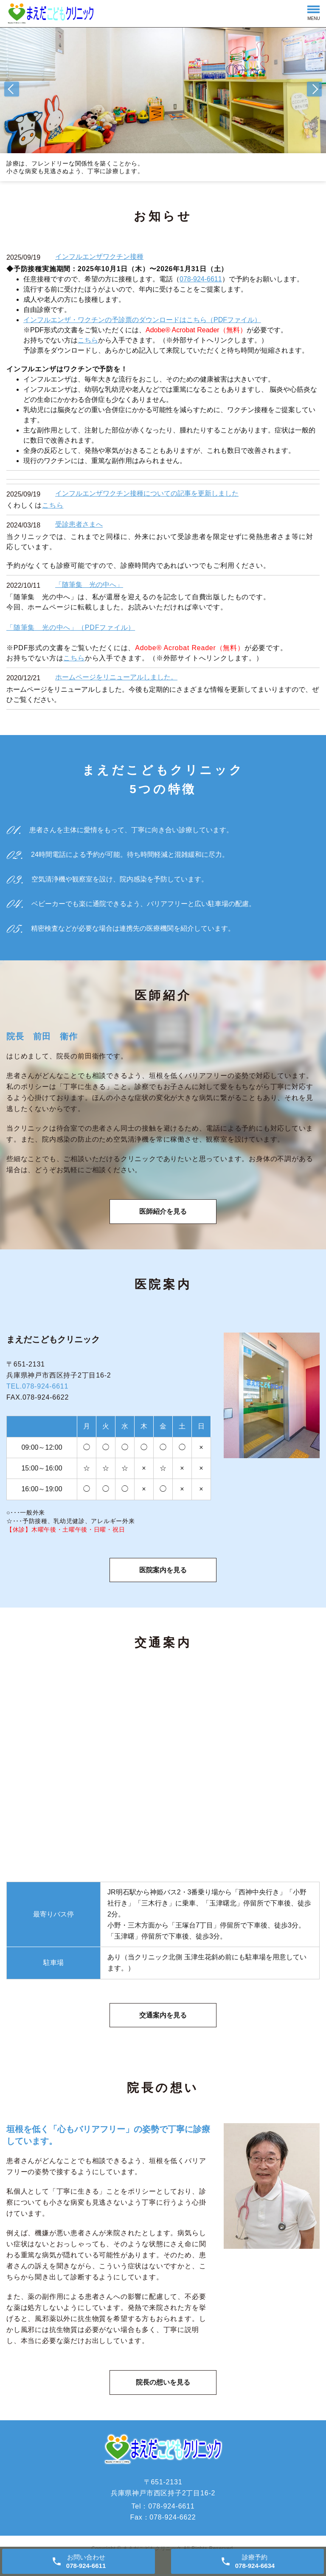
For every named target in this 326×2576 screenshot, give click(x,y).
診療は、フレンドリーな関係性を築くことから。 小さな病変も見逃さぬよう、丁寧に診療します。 (74, 167)
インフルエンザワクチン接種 (99, 256)
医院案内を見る (163, 1574)
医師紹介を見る (163, 1213)
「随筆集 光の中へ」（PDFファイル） (70, 627)
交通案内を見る (163, 2022)
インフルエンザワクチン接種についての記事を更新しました (147, 493)
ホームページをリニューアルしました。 (116, 677)
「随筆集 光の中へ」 (89, 584)
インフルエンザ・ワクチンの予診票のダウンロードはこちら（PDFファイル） (142, 319)
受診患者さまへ (79, 524)
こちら (88, 340)
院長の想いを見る (163, 2392)
